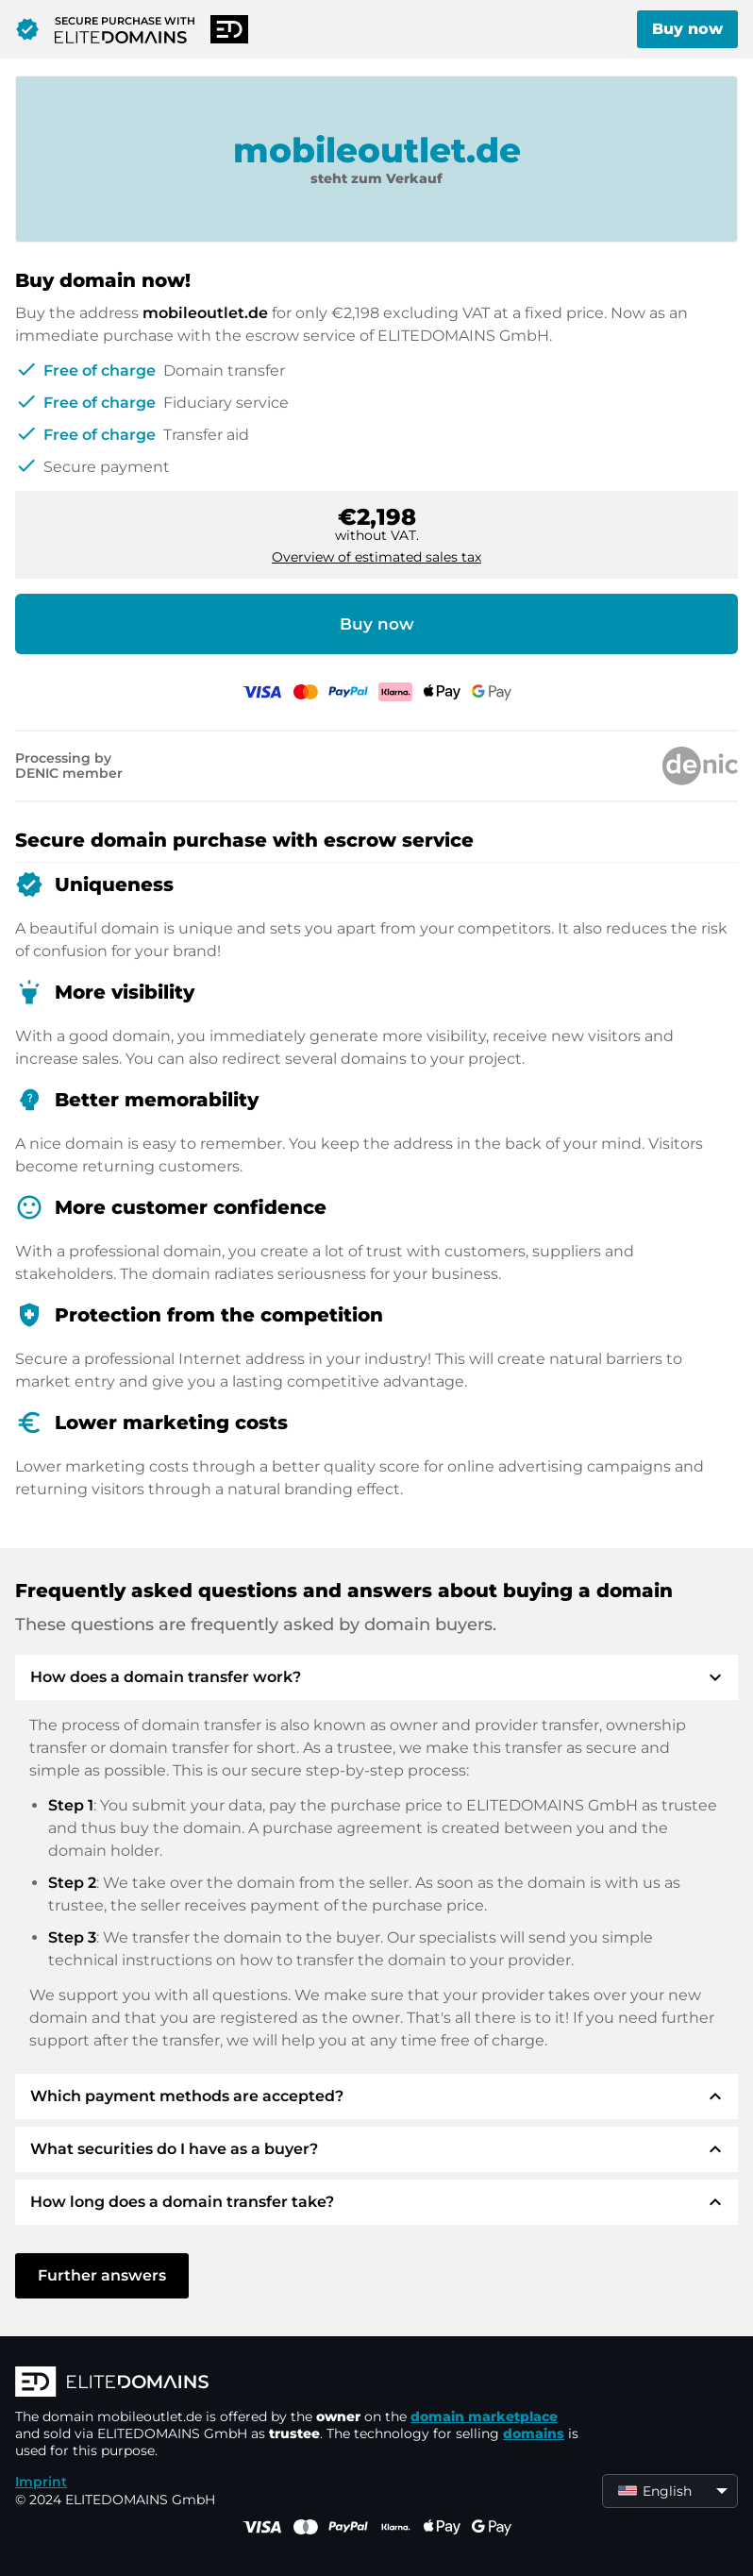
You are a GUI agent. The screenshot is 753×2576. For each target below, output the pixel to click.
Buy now (687, 29)
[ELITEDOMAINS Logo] (298, 2383)
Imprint (41, 2481)
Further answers (102, 2275)
